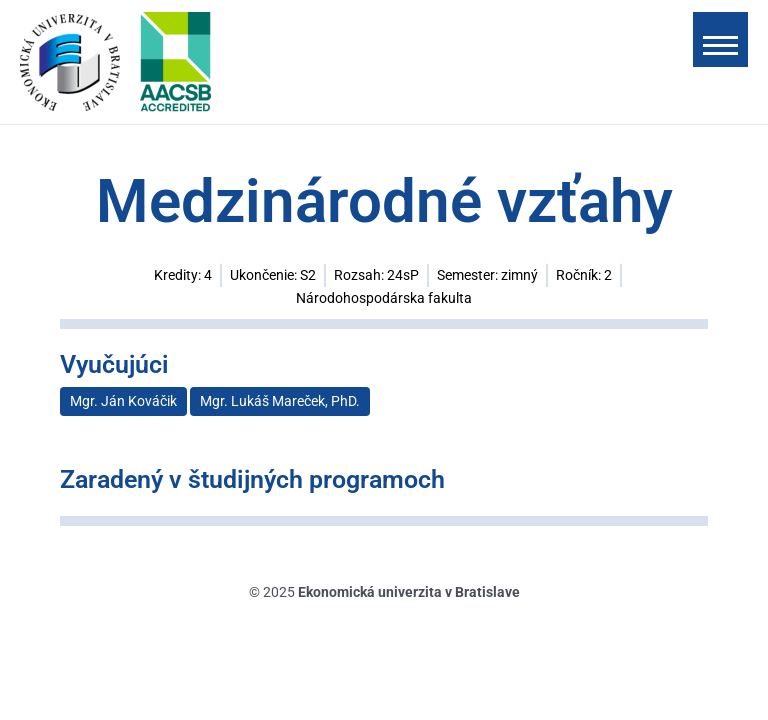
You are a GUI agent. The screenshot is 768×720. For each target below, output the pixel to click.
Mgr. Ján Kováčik (123, 401)
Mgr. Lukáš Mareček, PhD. (280, 401)
